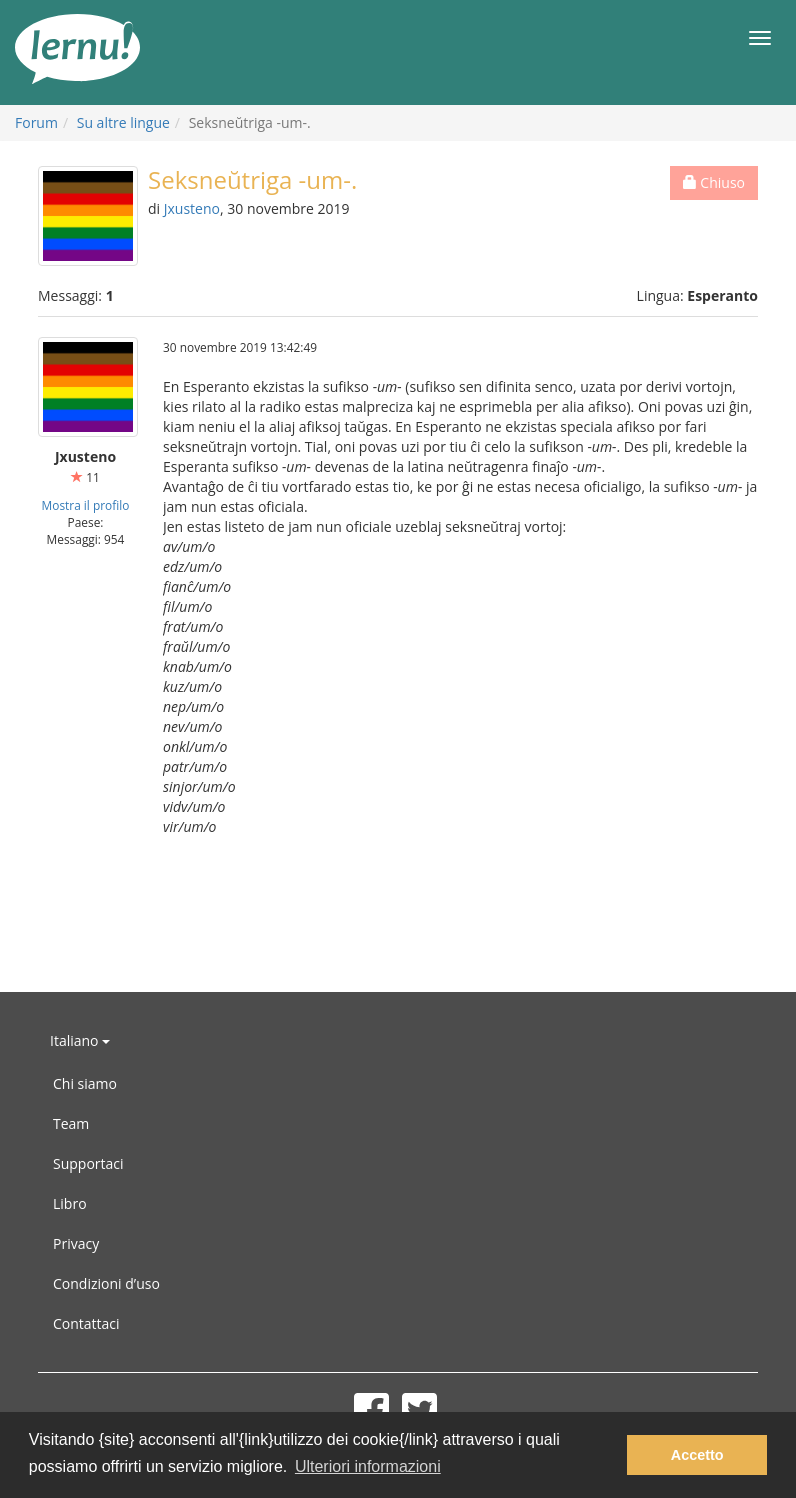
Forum (36, 122)
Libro (70, 1203)
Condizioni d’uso (106, 1283)
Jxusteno (192, 208)
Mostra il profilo (86, 505)
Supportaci (88, 1163)
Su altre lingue (123, 122)
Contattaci (86, 1323)
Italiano (80, 1040)
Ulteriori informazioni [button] (368, 1466)
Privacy (76, 1243)
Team (71, 1123)
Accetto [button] (697, 1455)
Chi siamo (85, 1083)
